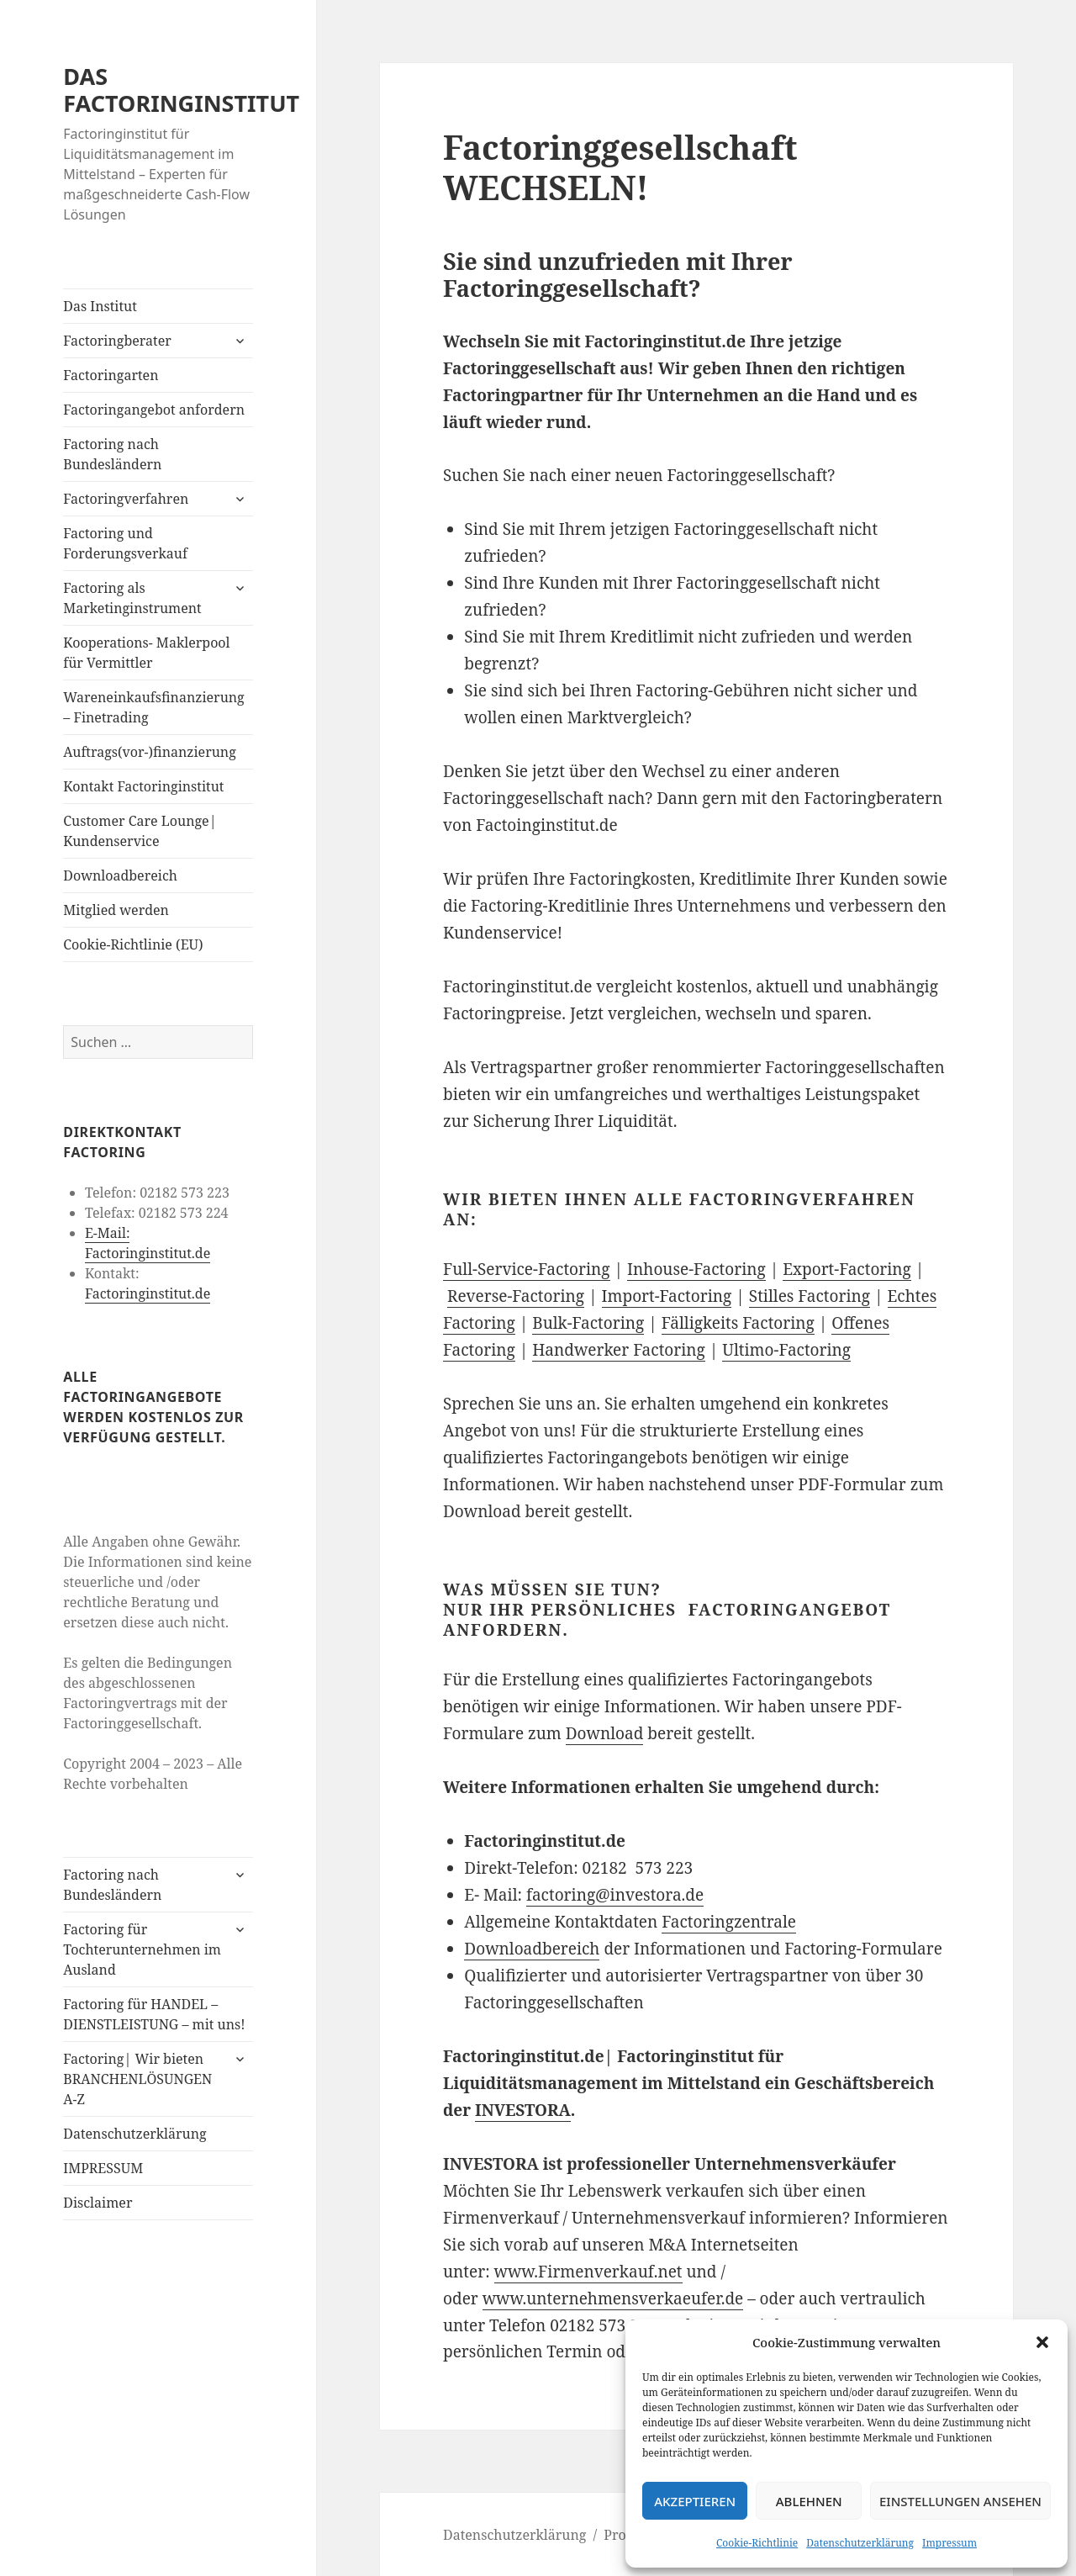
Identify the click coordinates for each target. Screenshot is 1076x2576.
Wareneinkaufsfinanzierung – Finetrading (153, 707)
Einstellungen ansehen (960, 2501)
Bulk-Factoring (588, 1323)
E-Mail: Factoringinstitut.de (147, 1243)
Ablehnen (809, 2501)
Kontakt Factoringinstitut (143, 786)
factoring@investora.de (615, 1895)
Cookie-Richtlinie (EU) (133, 944)
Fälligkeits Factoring (738, 1323)
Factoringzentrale (729, 1922)
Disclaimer (97, 2202)
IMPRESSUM (103, 2168)
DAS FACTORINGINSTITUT (181, 90)
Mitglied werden (116, 910)
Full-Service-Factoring (526, 1269)
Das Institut (100, 306)
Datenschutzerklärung (860, 2543)
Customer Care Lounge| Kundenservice (139, 831)
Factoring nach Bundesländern (112, 454)
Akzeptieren (695, 2501)
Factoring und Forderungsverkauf (125, 543)
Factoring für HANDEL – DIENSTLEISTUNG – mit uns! (154, 2014)
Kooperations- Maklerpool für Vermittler (146, 652)
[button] (1042, 2342)
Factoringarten (110, 375)
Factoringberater (117, 340)
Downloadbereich (120, 875)
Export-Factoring (847, 1269)
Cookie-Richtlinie (757, 2543)
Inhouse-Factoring (696, 1269)
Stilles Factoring (809, 1296)
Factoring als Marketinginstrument (132, 598)
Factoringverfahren (125, 498)
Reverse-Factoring (515, 1296)
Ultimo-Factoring (786, 1350)
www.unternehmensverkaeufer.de (613, 2298)
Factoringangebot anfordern (154, 409)
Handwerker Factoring (618, 1350)
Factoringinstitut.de (147, 1293)
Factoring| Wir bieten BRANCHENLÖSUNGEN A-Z (137, 2079)
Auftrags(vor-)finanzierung (149, 752)
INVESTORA (523, 2110)
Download (605, 1733)
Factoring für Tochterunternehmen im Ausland (142, 1949)
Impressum (949, 2543)
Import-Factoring (667, 1296)
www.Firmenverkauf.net (588, 2271)
